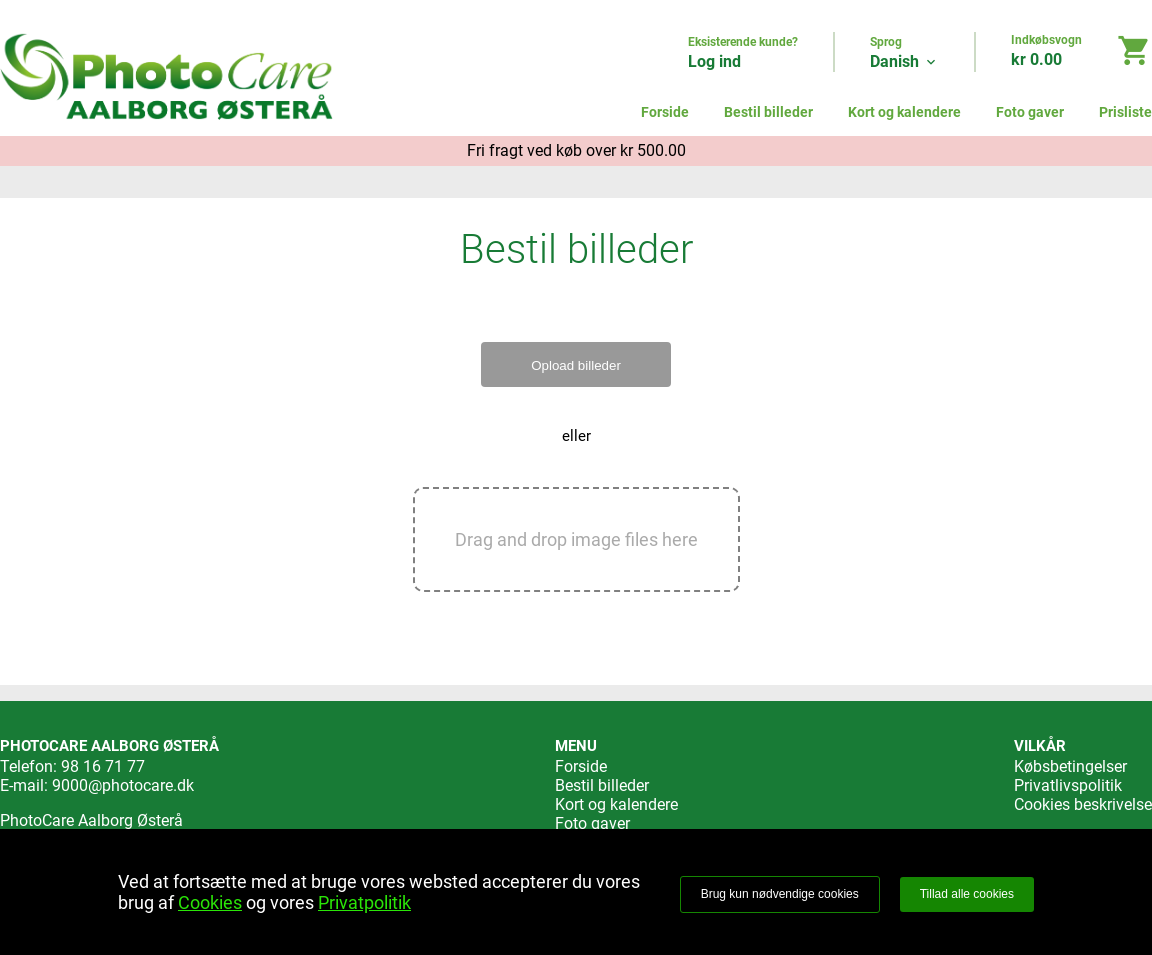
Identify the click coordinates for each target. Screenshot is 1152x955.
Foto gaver (1030, 112)
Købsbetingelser (1070, 766)
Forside (665, 112)
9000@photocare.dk (123, 785)
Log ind (714, 61)
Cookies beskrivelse (1083, 804)
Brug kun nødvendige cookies (780, 894)
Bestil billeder (768, 112)
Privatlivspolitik (1068, 785)
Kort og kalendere (904, 112)
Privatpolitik (364, 902)
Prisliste (1125, 112)
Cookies (210, 902)
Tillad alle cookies (967, 894)
